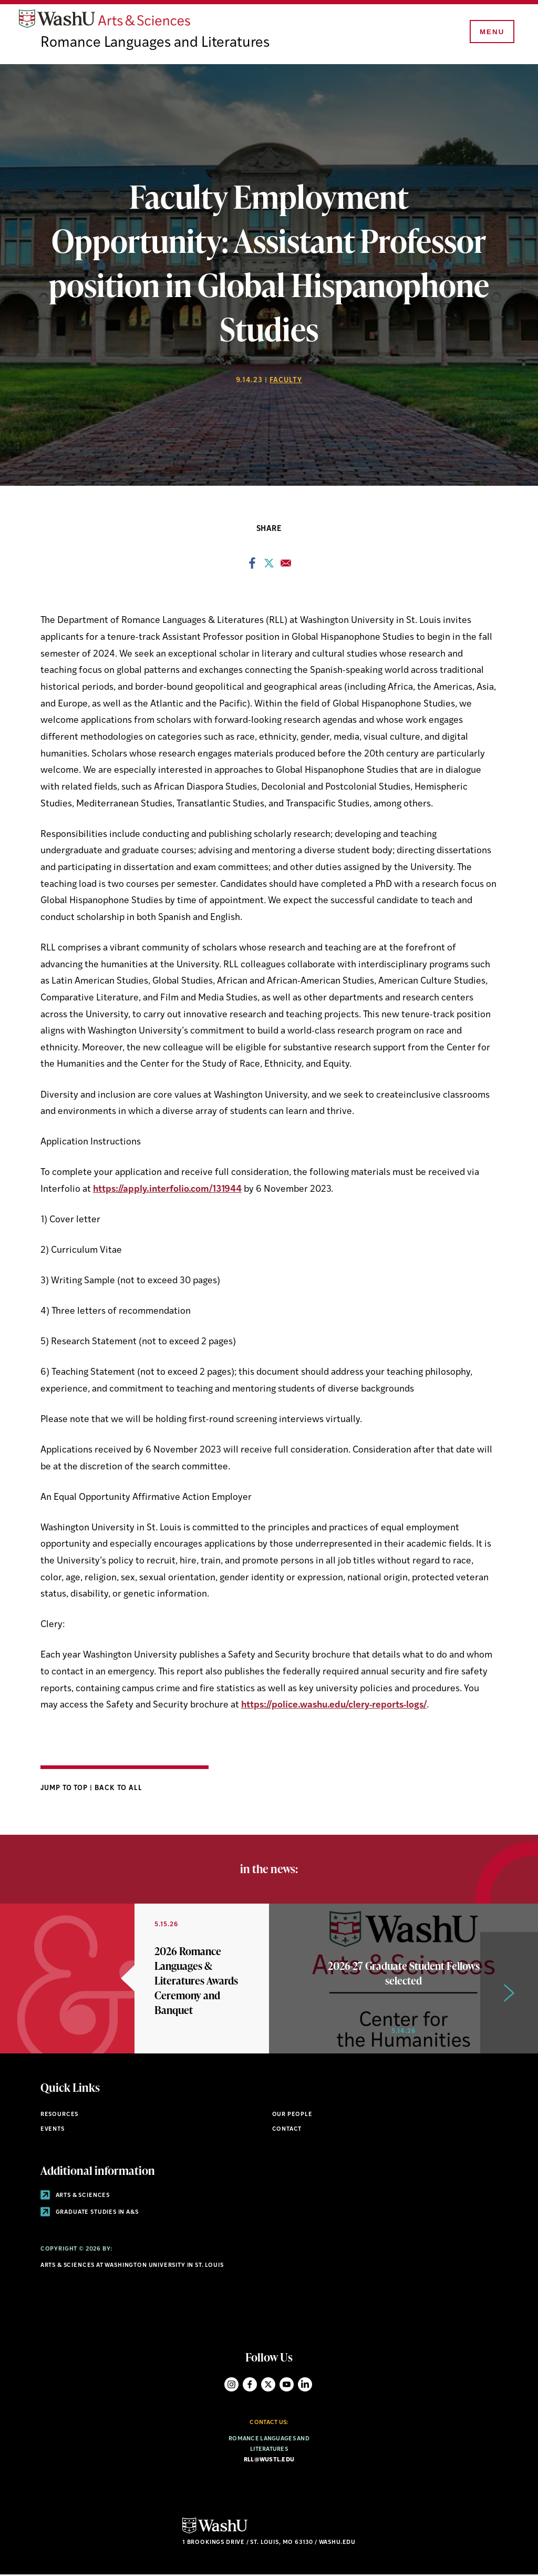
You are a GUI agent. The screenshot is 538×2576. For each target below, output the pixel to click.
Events (52, 2130)
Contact (287, 2130)
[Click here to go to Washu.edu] (214, 2534)
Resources (59, 2116)
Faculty (286, 381)
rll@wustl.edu (269, 2461)
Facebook (250, 2385)
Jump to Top (65, 1789)
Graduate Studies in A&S (89, 2213)
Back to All (118, 1789)
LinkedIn (305, 2385)
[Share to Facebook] (252, 567)
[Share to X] (269, 567)
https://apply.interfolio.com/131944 (167, 1190)
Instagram (231, 2385)
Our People (292, 2116)
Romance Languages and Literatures (158, 44)
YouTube (287, 2385)
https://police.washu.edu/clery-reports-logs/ (334, 1706)
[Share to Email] (285, 567)
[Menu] (490, 32)
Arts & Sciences (75, 2197)
